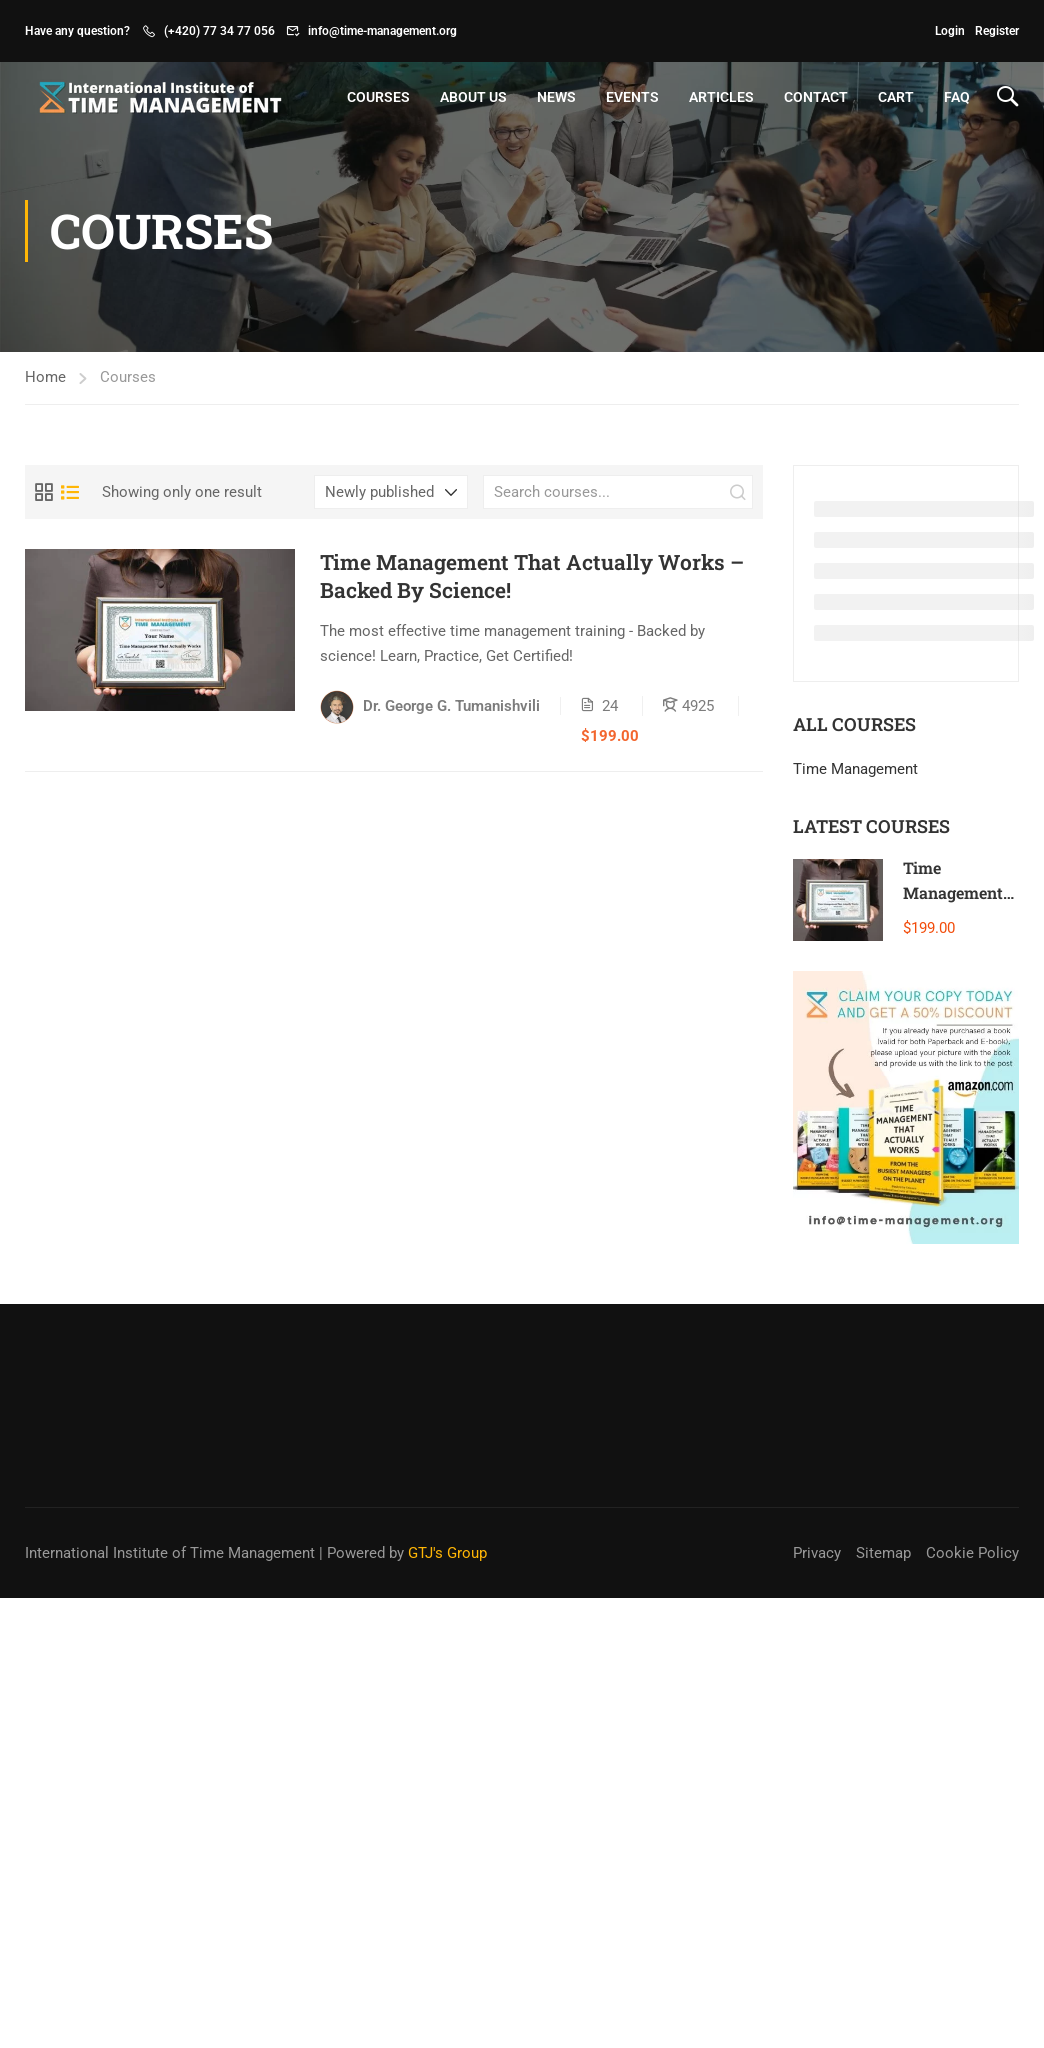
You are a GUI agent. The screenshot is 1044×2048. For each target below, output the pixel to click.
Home (45, 377)
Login (950, 31)
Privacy (817, 1553)
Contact (816, 97)
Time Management (855, 769)
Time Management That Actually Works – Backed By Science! (532, 576)
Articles (721, 97)
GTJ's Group (447, 1553)
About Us (473, 97)
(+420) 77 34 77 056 (219, 31)
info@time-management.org (382, 31)
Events (632, 97)
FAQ (957, 97)
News (556, 97)
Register (997, 31)
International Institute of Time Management (170, 1553)
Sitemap (883, 1553)
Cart (896, 97)
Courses (378, 97)
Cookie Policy (972, 1553)
